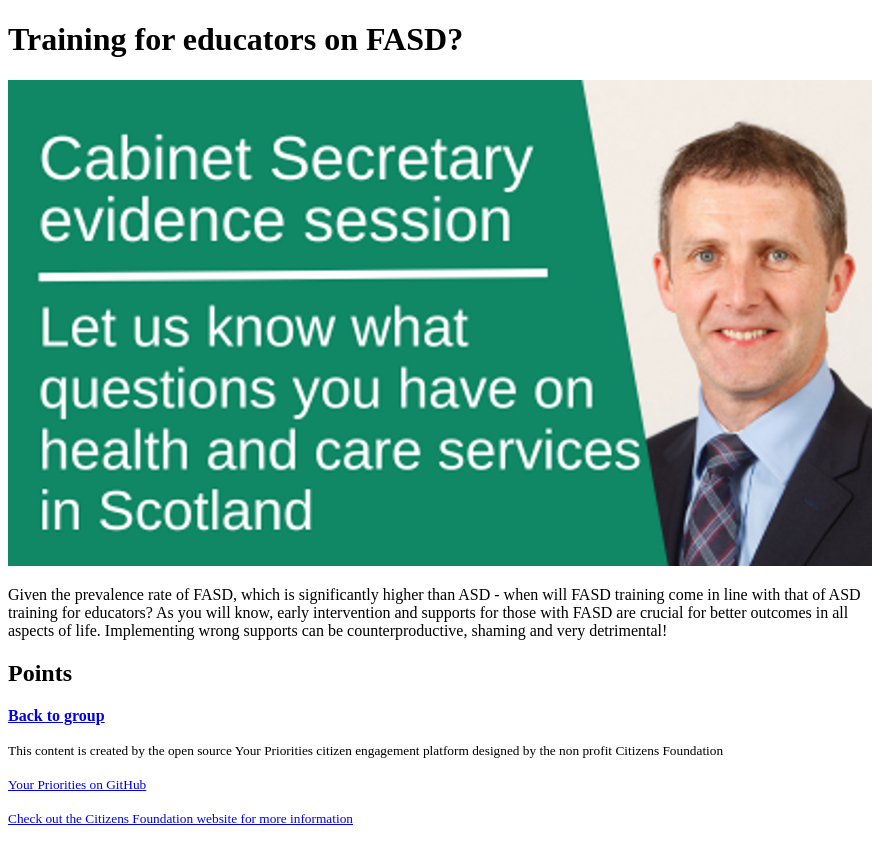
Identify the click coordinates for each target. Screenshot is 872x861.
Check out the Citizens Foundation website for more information (180, 818)
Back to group (56, 715)
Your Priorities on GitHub (77, 784)
